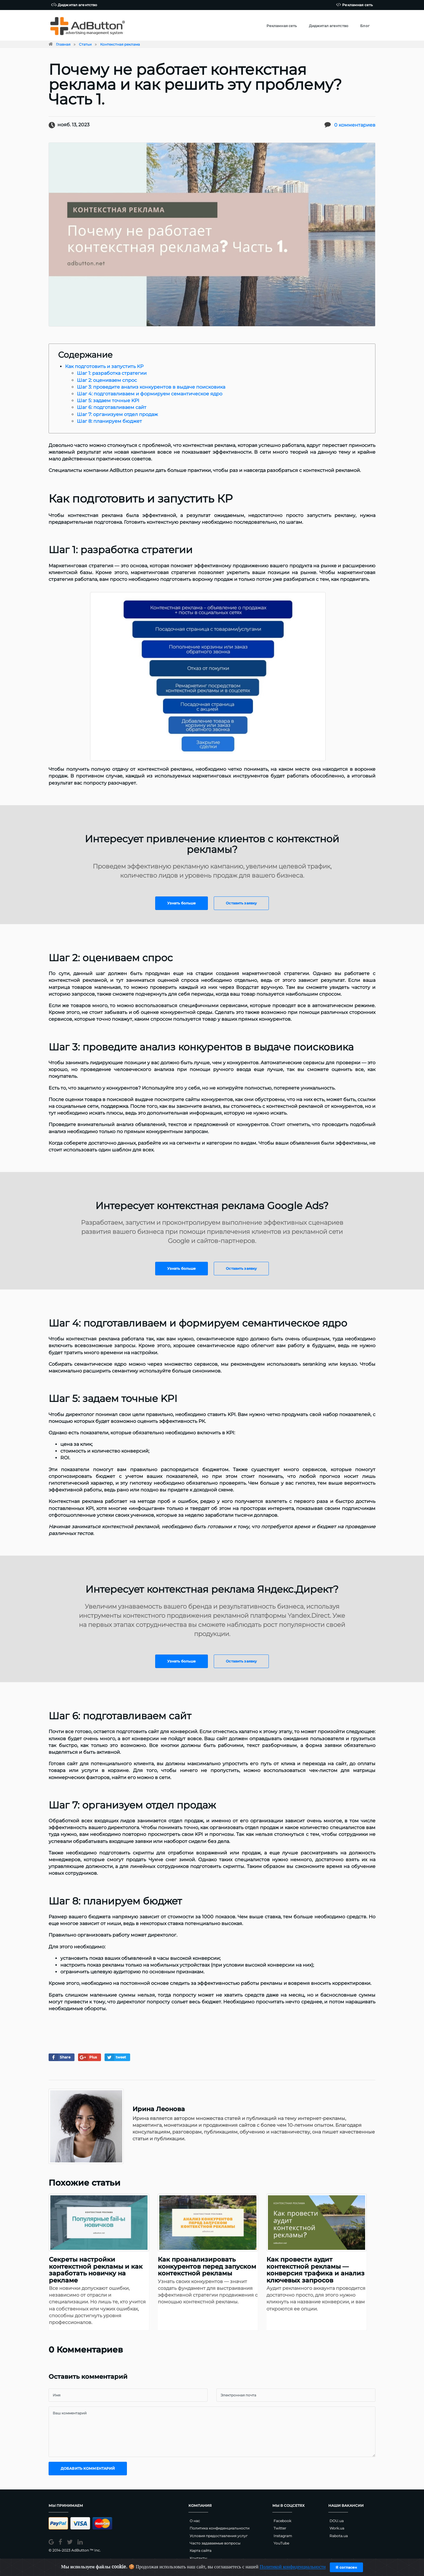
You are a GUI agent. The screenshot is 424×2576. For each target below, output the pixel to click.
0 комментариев (354, 125)
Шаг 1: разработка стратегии (112, 373)
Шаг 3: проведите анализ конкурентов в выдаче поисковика (151, 387)
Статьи (85, 44)
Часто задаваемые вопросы (215, 2543)
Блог (364, 26)
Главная (63, 44)
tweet (115, 2057)
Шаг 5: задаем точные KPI (108, 400)
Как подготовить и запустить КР (104, 366)
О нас (195, 2521)
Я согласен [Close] (346, 2567)
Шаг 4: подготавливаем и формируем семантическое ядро (149, 394)
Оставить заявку (241, 903)
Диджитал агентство (74, 4)
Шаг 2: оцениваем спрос (107, 380)
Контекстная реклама (120, 44)
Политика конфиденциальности (219, 2528)
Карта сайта (200, 2550)
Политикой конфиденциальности (293, 2567)
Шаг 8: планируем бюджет (109, 421)
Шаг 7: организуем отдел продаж (117, 414)
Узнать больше (181, 903)
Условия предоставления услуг (219, 2536)
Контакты (198, 2558)
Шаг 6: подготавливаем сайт (111, 407)
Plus (87, 2057)
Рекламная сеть (354, 4)
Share (59, 2057)
